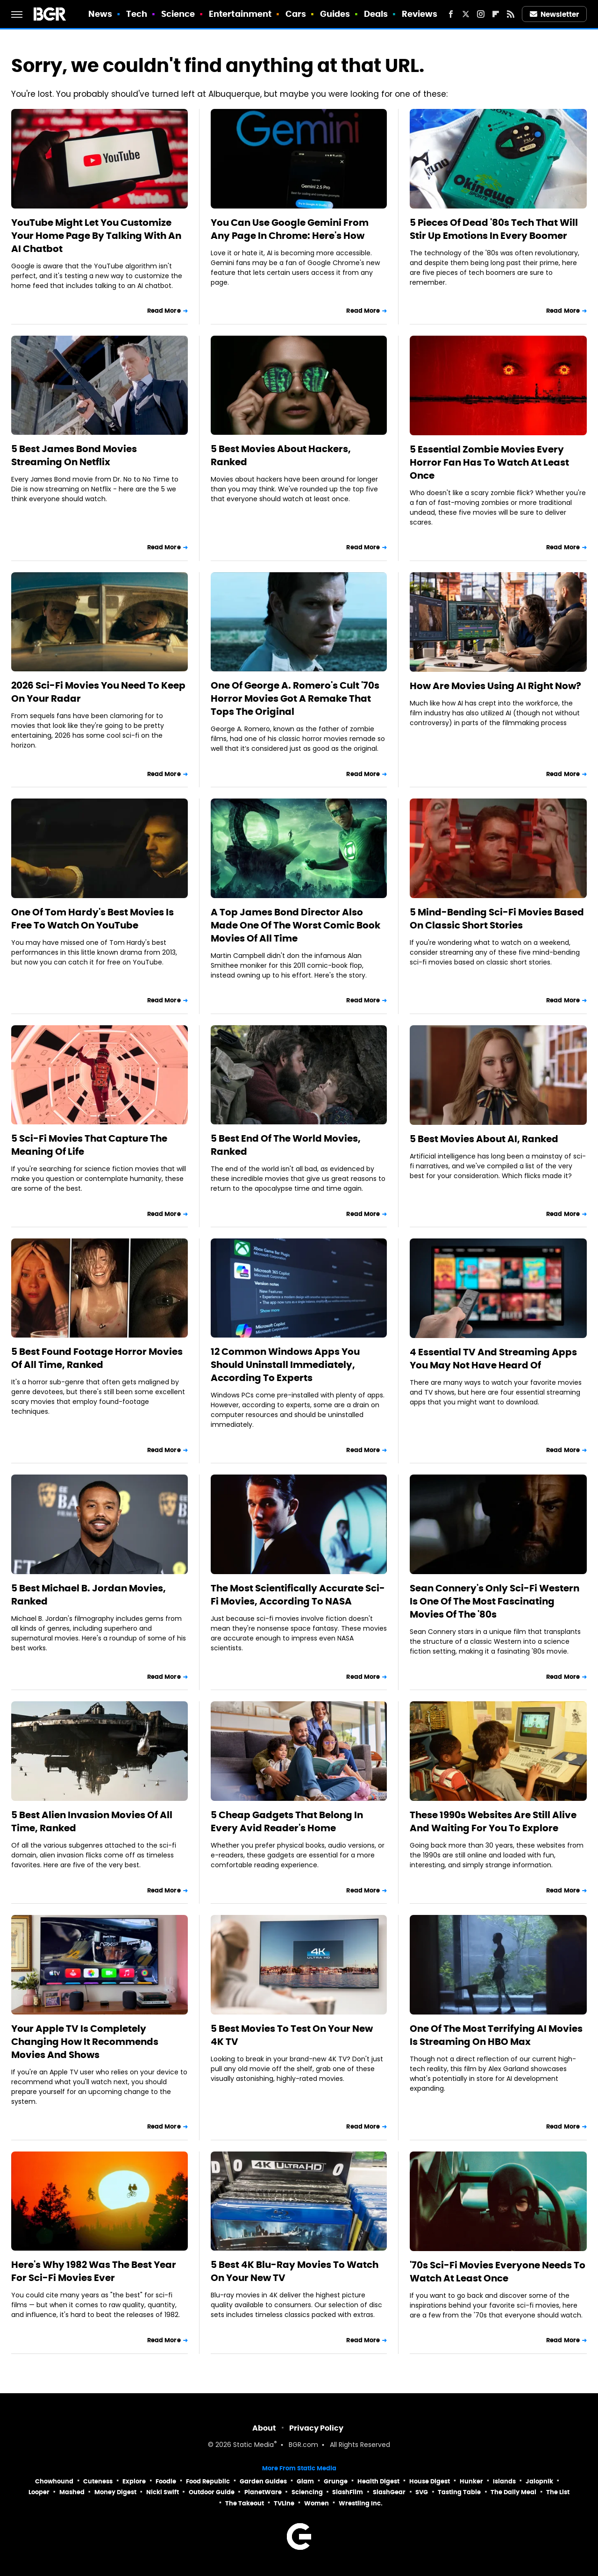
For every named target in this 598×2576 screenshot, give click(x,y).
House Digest (429, 2481)
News (100, 13)
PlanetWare (263, 2492)
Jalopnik (539, 2481)
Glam (305, 2481)
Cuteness (98, 2481)
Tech (136, 13)
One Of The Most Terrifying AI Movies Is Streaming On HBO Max (496, 2035)
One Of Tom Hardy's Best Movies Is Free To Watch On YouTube (92, 918)
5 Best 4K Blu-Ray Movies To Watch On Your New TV (294, 2271)
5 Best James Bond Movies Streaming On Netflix (74, 455)
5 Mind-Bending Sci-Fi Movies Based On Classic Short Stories (497, 918)
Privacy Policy (316, 2428)
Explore (134, 2481)
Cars (295, 13)
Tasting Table (459, 2492)
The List (558, 2492)
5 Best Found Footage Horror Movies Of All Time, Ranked (97, 1358)
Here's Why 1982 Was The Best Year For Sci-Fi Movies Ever (93, 2271)
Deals (376, 13)
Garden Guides (263, 2481)
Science (178, 13)
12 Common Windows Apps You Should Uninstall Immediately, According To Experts (285, 1365)
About (264, 2428)
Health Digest (378, 2481)
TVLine (284, 2503)
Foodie (166, 2481)
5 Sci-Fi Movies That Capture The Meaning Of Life (89, 1145)
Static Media (253, 2445)
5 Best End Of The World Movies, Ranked (286, 1145)
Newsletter (554, 14)
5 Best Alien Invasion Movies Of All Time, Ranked (91, 1821)
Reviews (420, 13)
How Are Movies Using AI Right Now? (495, 686)
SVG (421, 2492)
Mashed (72, 2492)
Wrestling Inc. (361, 2503)
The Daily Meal (513, 2492)
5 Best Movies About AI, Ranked (484, 1139)
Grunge (336, 2481)
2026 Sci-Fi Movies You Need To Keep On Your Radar (98, 692)
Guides (335, 13)
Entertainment (240, 13)
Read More (164, 311)
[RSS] (510, 14)
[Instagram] (480, 14)
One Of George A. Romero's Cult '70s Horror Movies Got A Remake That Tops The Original (295, 698)
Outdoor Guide (212, 2492)
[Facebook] (451, 14)
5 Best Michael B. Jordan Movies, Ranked (88, 1594)
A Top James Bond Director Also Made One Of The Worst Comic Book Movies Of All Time (295, 925)
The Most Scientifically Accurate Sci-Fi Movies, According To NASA (298, 1594)
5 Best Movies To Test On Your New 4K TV (292, 2035)
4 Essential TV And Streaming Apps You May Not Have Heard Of (493, 1358)
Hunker (471, 2481)
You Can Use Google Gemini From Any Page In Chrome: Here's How (290, 229)
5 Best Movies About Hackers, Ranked (281, 455)
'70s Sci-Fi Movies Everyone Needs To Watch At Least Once (497, 2271)
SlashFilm (347, 2492)
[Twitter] (466, 14)
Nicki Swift (162, 2492)
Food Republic (208, 2481)
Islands (504, 2481)
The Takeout (244, 2503)
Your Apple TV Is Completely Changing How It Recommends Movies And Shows (84, 2041)
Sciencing (307, 2492)
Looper (39, 2492)
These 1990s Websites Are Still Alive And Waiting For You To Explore (493, 1821)
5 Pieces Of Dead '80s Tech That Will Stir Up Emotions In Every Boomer (494, 229)
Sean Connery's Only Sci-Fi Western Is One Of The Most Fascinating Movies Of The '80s (494, 1601)
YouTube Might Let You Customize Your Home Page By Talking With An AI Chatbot (96, 235)
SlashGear (389, 2492)
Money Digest (115, 2492)
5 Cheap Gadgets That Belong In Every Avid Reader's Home (287, 1821)
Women (316, 2503)
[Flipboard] (495, 14)
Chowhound (54, 2481)
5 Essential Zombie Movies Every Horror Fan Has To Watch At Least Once (489, 462)
